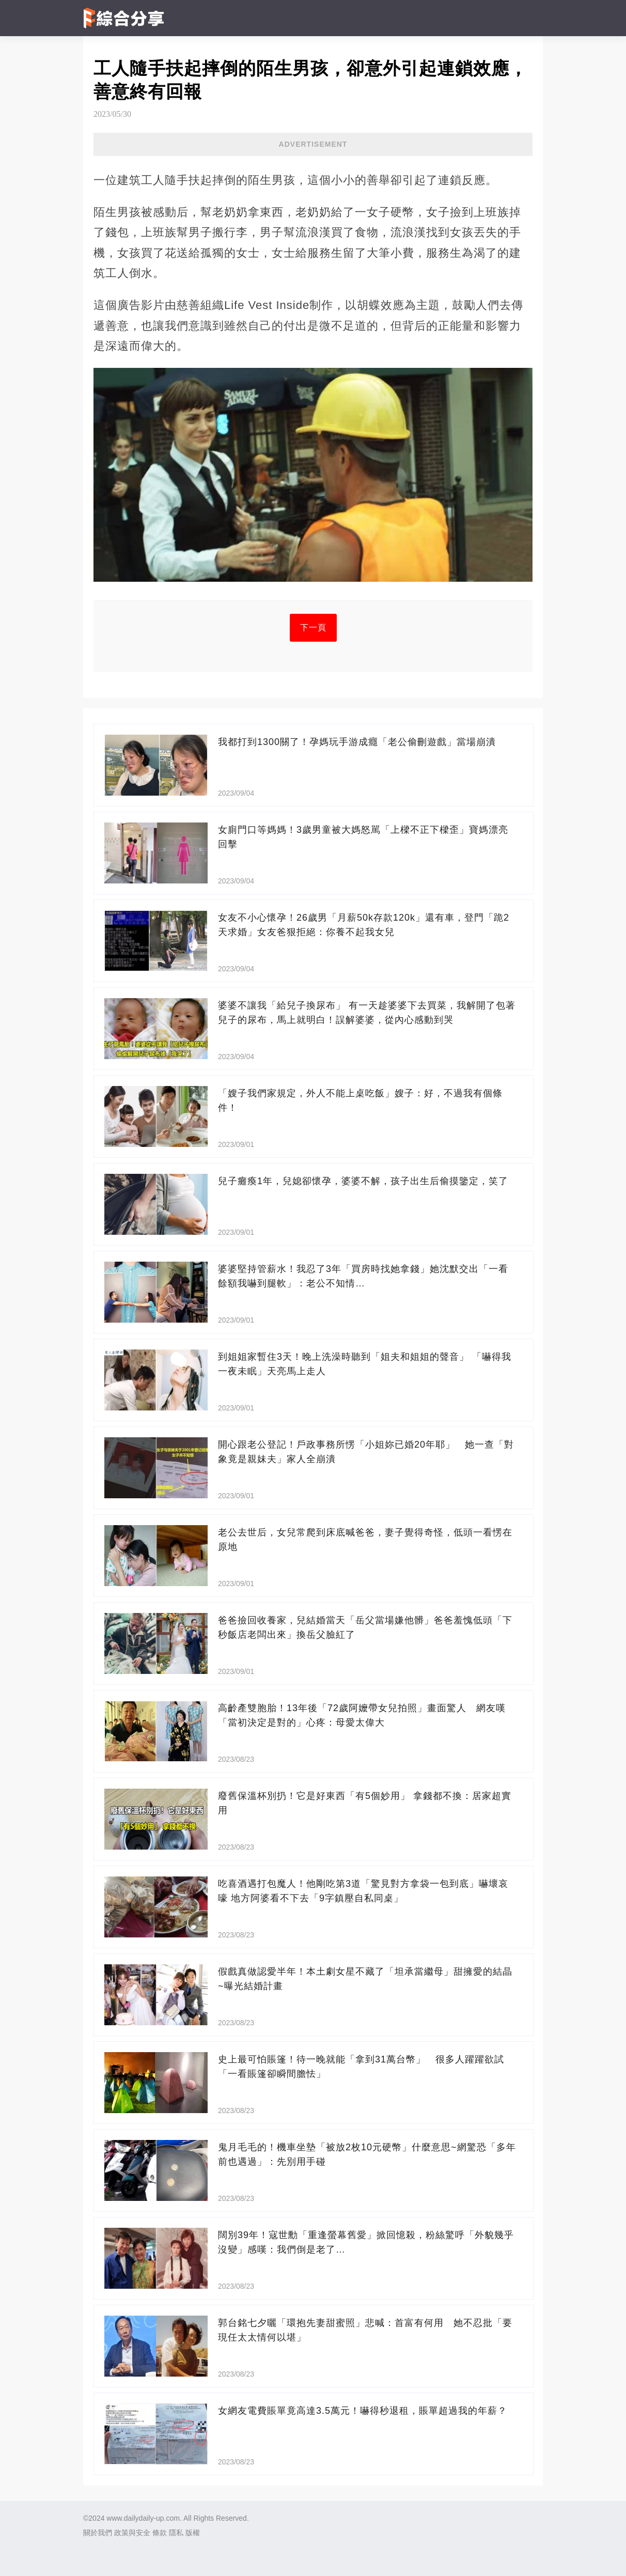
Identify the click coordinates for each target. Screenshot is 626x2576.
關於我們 (97, 2532)
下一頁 (313, 627)
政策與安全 (132, 2532)
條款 (159, 2532)
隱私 (176, 2532)
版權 (192, 2532)
